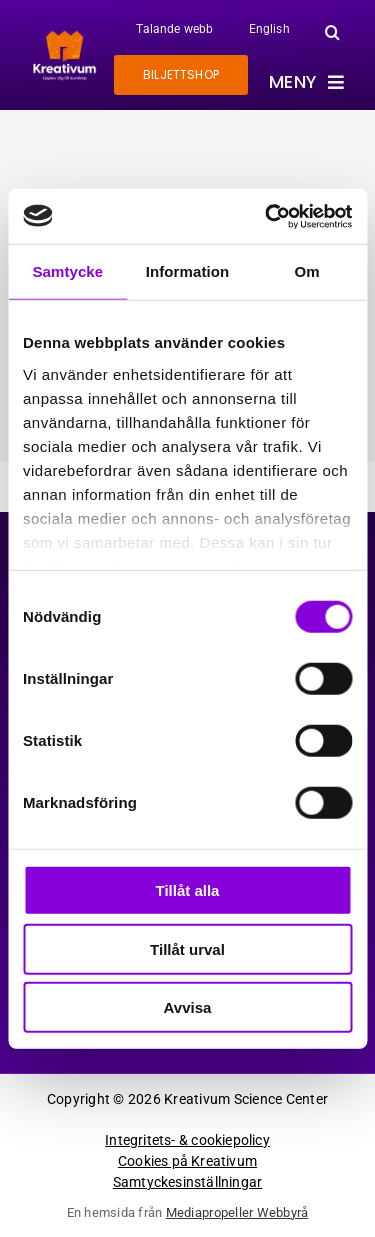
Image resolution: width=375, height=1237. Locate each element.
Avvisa (188, 1007)
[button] (332, 32)
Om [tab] (307, 271)
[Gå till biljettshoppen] (181, 75)
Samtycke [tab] (67, 271)
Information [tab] (188, 271)
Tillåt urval (187, 948)
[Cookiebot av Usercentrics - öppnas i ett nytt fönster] (267, 216)
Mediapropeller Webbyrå (237, 1212)
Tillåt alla (188, 890)
